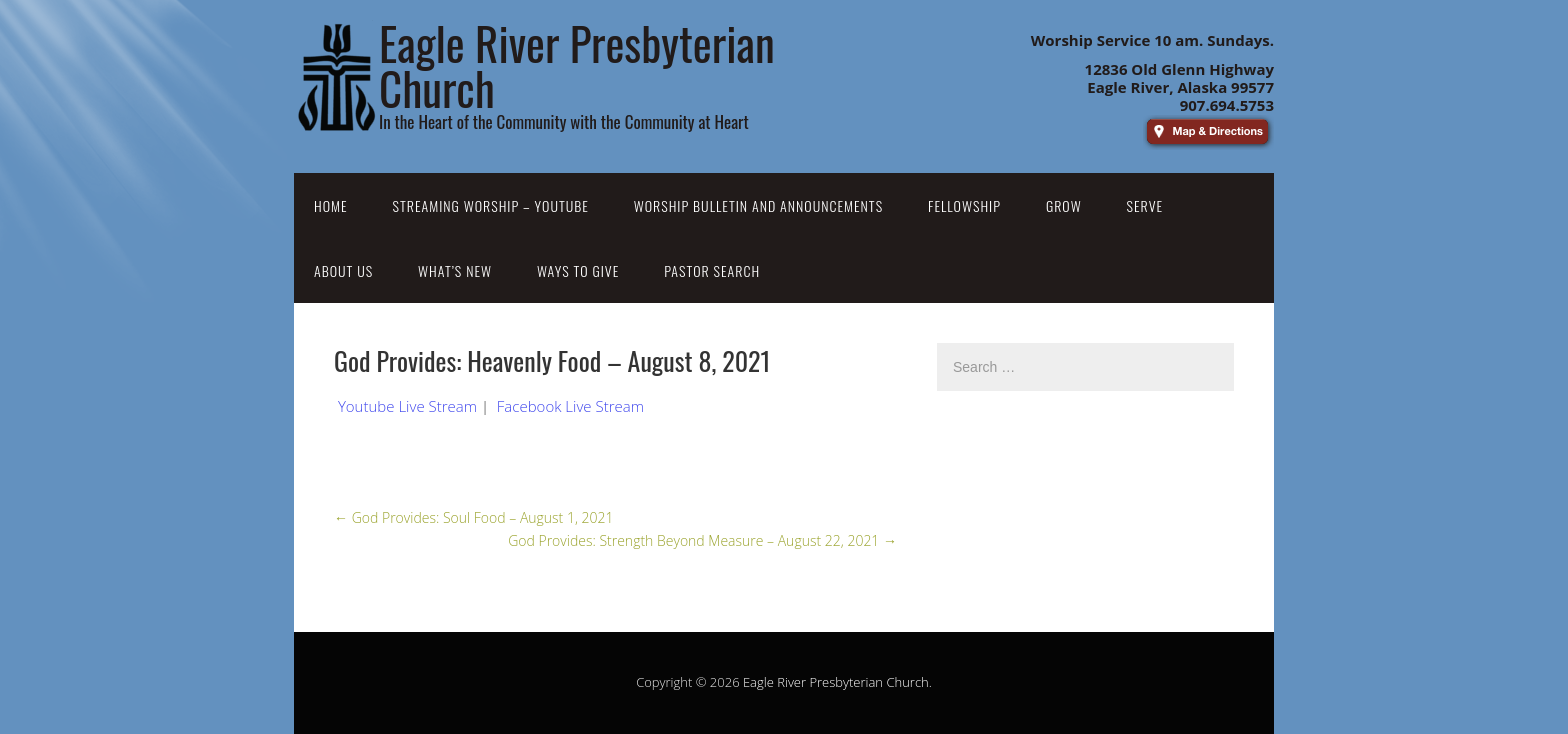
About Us (343, 270)
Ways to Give (578, 270)
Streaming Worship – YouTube (491, 205)
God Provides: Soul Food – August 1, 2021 (474, 517)
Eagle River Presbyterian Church (836, 682)
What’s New (455, 270)
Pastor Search (712, 270)
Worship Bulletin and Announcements (758, 205)
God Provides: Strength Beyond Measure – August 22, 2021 (702, 540)
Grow (1064, 205)
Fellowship (964, 205)
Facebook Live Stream (570, 406)
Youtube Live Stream (407, 406)
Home (331, 205)
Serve (1145, 205)
